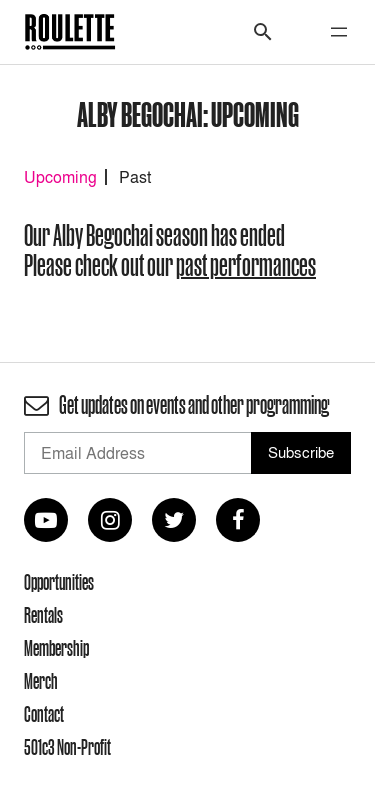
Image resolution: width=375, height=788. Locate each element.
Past (135, 177)
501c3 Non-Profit (67, 747)
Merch (41, 681)
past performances (246, 265)
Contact (44, 714)
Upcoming (60, 177)
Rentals (43, 615)
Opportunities (59, 582)
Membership (56, 648)
